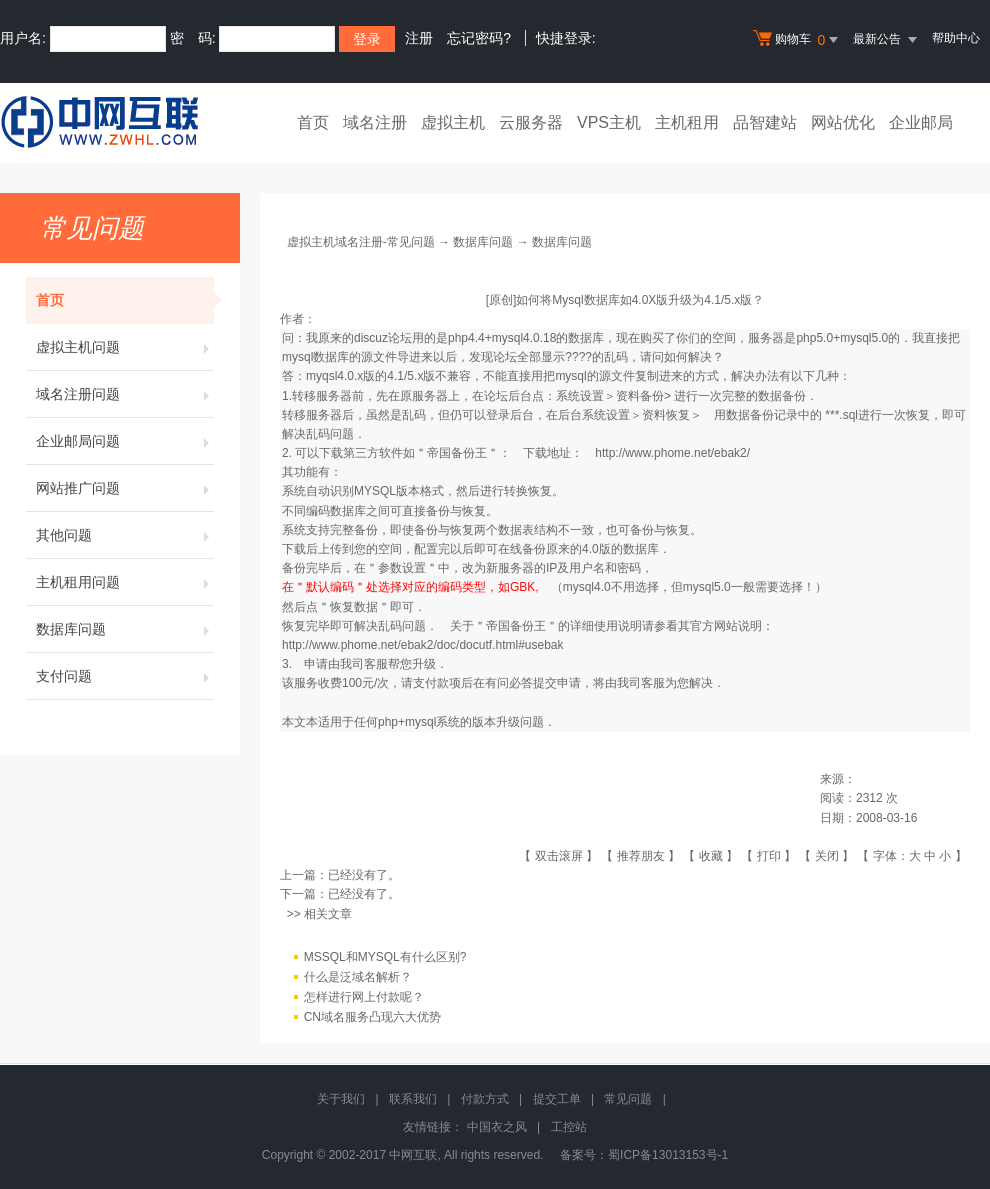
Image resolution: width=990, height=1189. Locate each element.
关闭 (827, 856)
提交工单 (557, 1099)
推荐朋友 (641, 856)
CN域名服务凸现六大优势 (372, 1017)
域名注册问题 (125, 394)
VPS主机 (609, 122)
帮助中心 (956, 38)
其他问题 (125, 535)
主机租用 (687, 122)
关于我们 (341, 1099)
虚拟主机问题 (125, 347)
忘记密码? (479, 38)
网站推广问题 (125, 488)
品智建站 (765, 122)
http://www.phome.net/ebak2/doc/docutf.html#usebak (423, 645)
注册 (419, 38)
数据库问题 (125, 629)
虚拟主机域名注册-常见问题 (361, 242)
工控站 (569, 1127)
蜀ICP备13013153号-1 (668, 1155)
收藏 (711, 856)
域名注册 (375, 122)
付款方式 (485, 1099)
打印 (769, 856)
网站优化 (843, 122)
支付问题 (125, 676)
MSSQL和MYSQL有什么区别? (385, 957)
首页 (313, 122)
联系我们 (413, 1099)
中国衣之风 (497, 1127)
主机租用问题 (125, 582)
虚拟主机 (453, 122)
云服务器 (531, 122)
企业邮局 (921, 122)
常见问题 (628, 1099)
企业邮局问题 (125, 441)
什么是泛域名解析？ (358, 977)
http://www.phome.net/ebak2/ (672, 453)
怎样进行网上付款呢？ (364, 997)
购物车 (798, 40)
